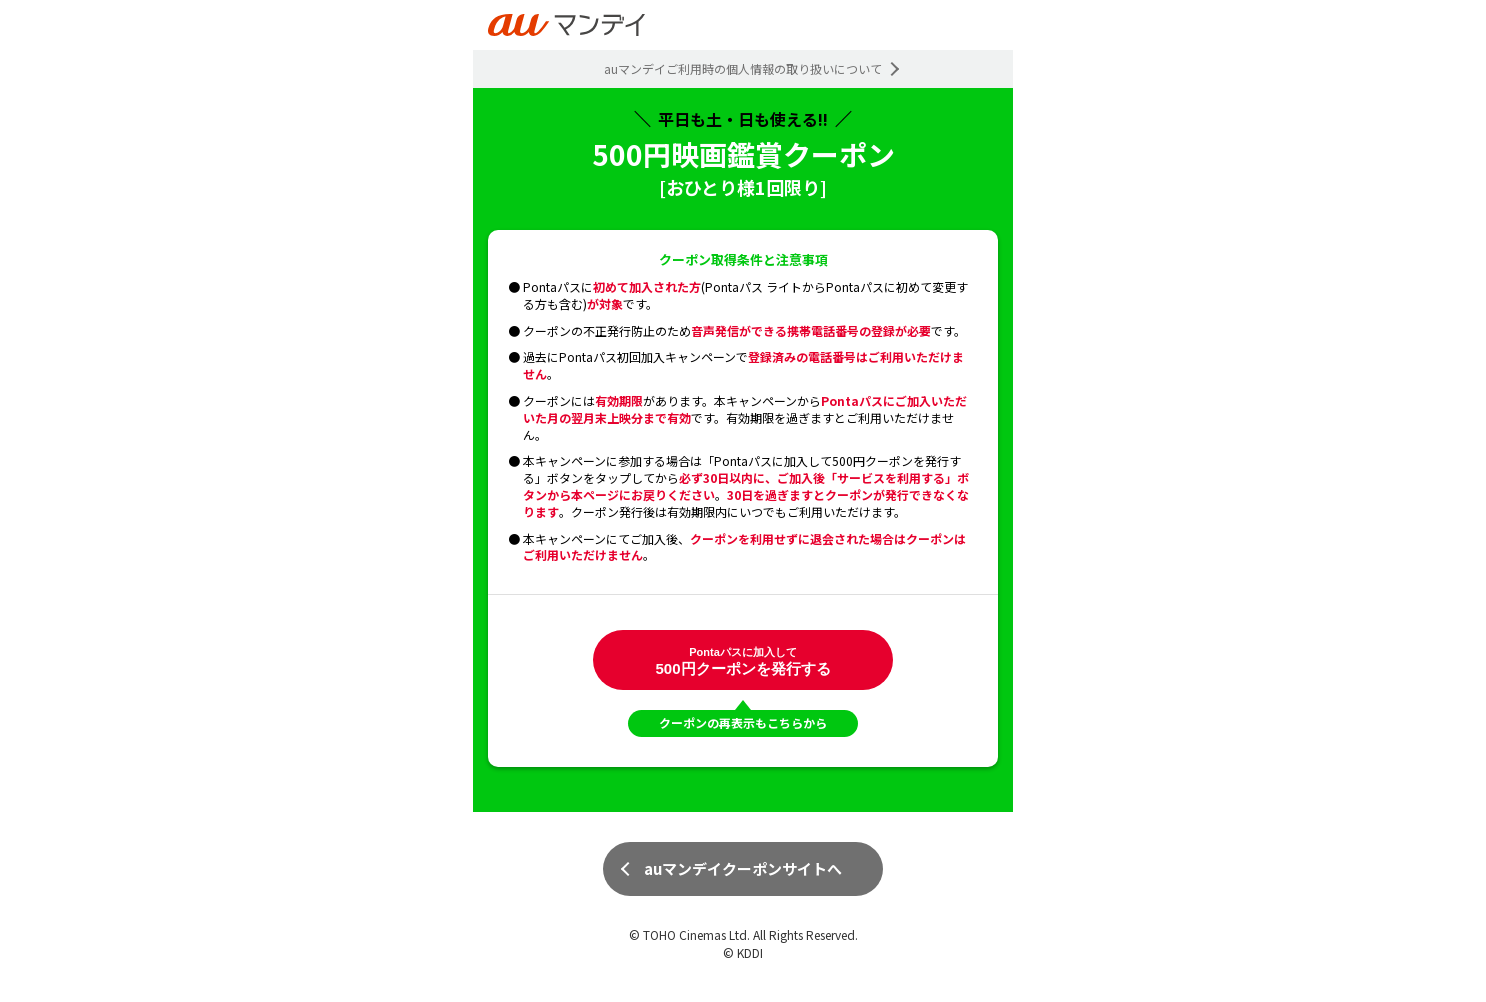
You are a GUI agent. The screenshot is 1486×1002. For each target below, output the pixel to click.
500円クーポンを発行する (742, 661)
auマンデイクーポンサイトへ (743, 868)
